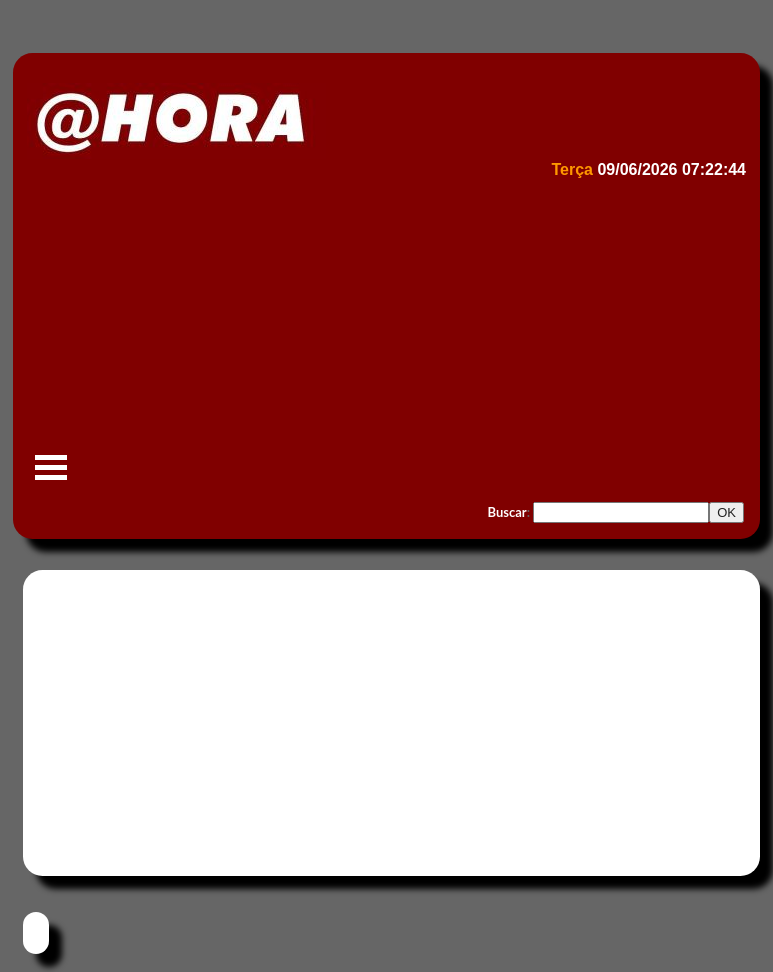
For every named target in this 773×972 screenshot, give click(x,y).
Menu (51, 477)
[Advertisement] (384, 336)
